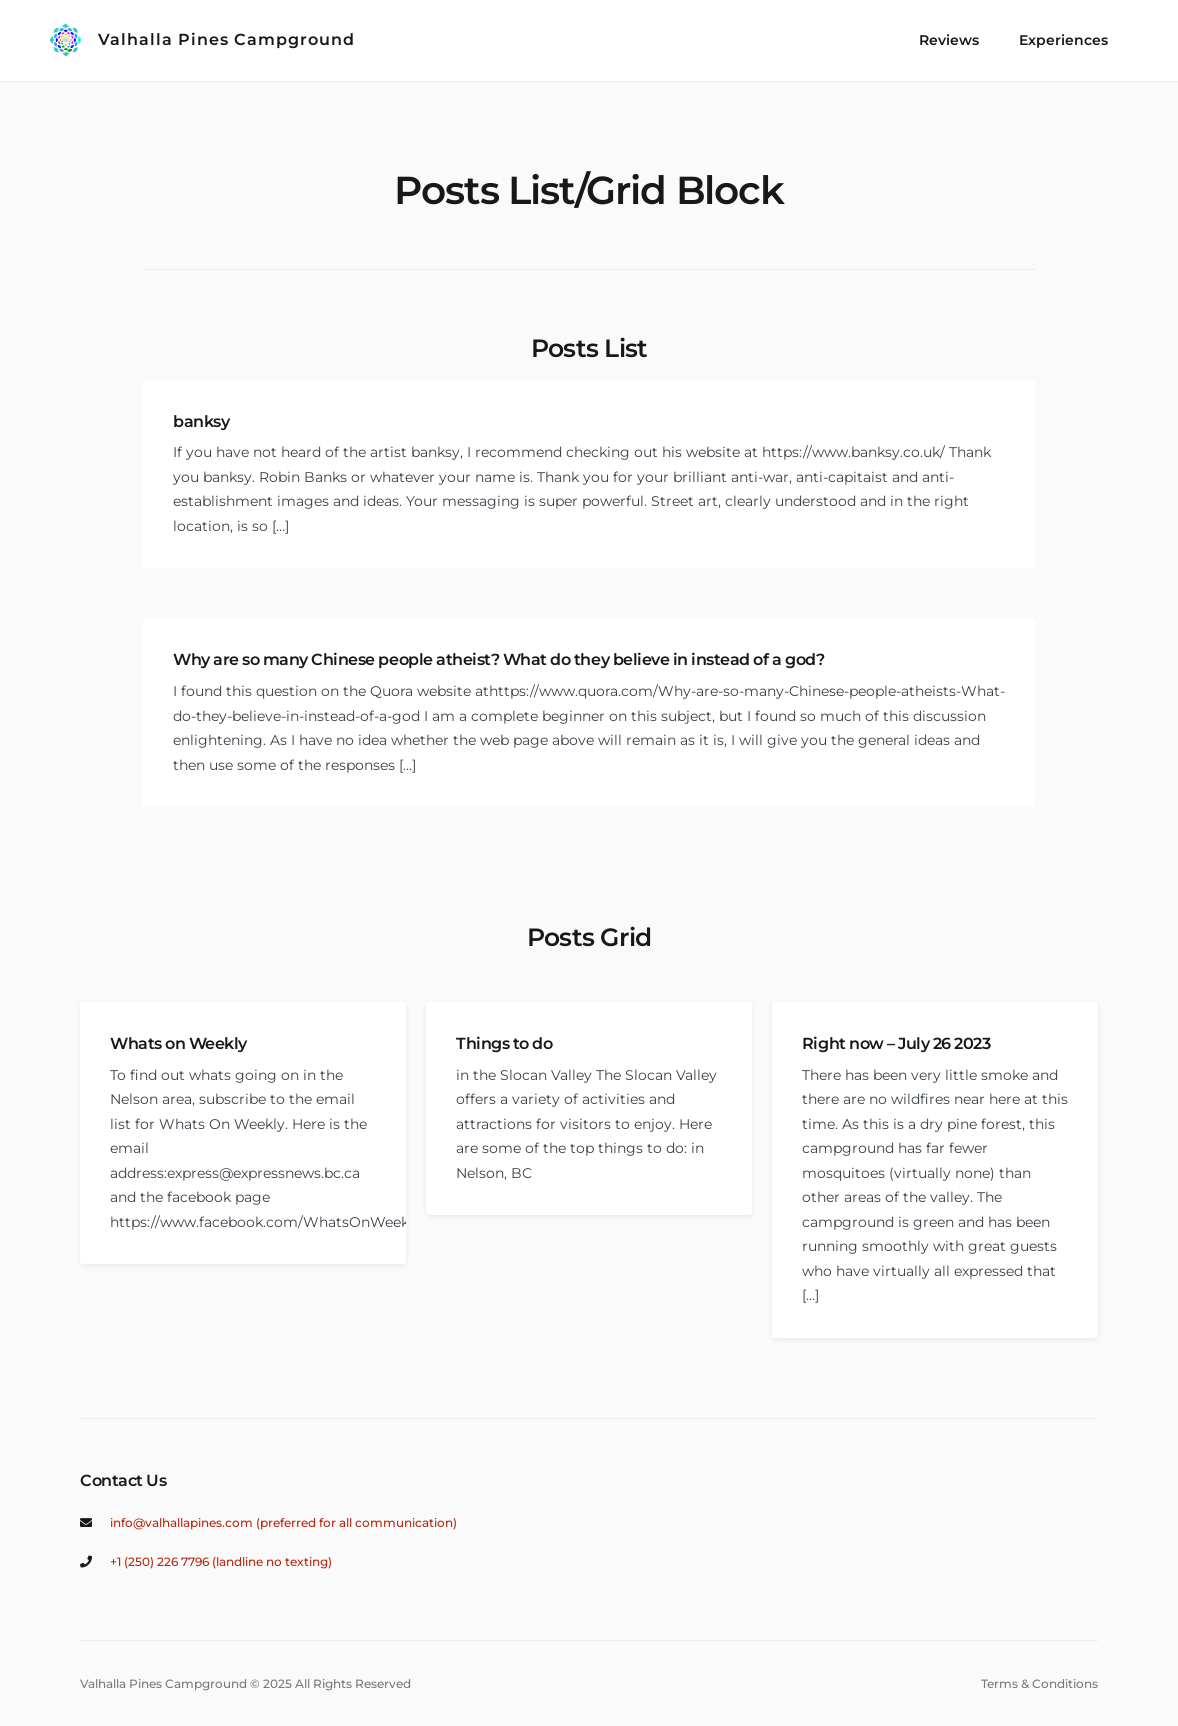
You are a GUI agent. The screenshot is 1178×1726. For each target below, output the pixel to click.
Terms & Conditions (1039, 1683)
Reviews (949, 40)
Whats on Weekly (178, 1043)
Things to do (504, 1043)
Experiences (1063, 40)
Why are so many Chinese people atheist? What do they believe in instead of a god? (498, 659)
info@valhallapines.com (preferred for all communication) (283, 1522)
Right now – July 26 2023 (896, 1043)
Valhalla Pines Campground (226, 39)
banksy (201, 421)
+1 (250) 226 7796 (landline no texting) (221, 1561)
